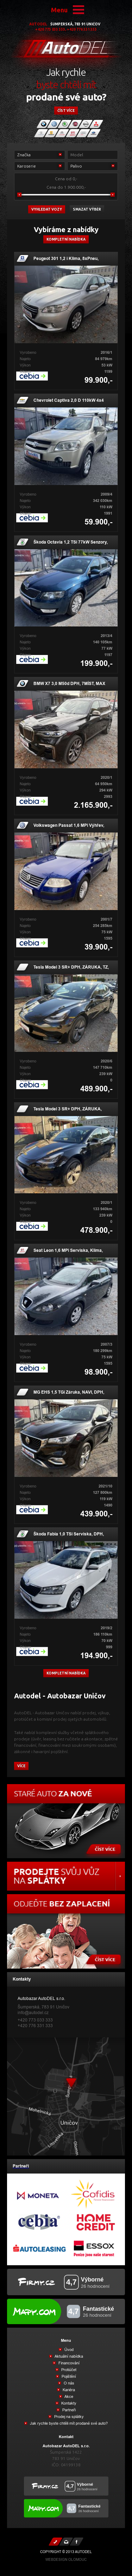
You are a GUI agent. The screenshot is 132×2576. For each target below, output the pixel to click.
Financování (68, 2363)
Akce (68, 2396)
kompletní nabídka (66, 1673)
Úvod (68, 2349)
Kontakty (68, 2403)
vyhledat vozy (46, 209)
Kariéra (68, 2390)
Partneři (68, 2410)
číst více (66, 111)
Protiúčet (68, 2370)
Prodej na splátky (68, 2416)
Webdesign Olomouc (66, 2560)
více (21, 1766)
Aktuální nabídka (68, 2356)
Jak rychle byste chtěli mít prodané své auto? (68, 2423)
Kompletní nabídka (66, 239)
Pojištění (68, 2376)
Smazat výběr (87, 209)
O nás (68, 2383)
